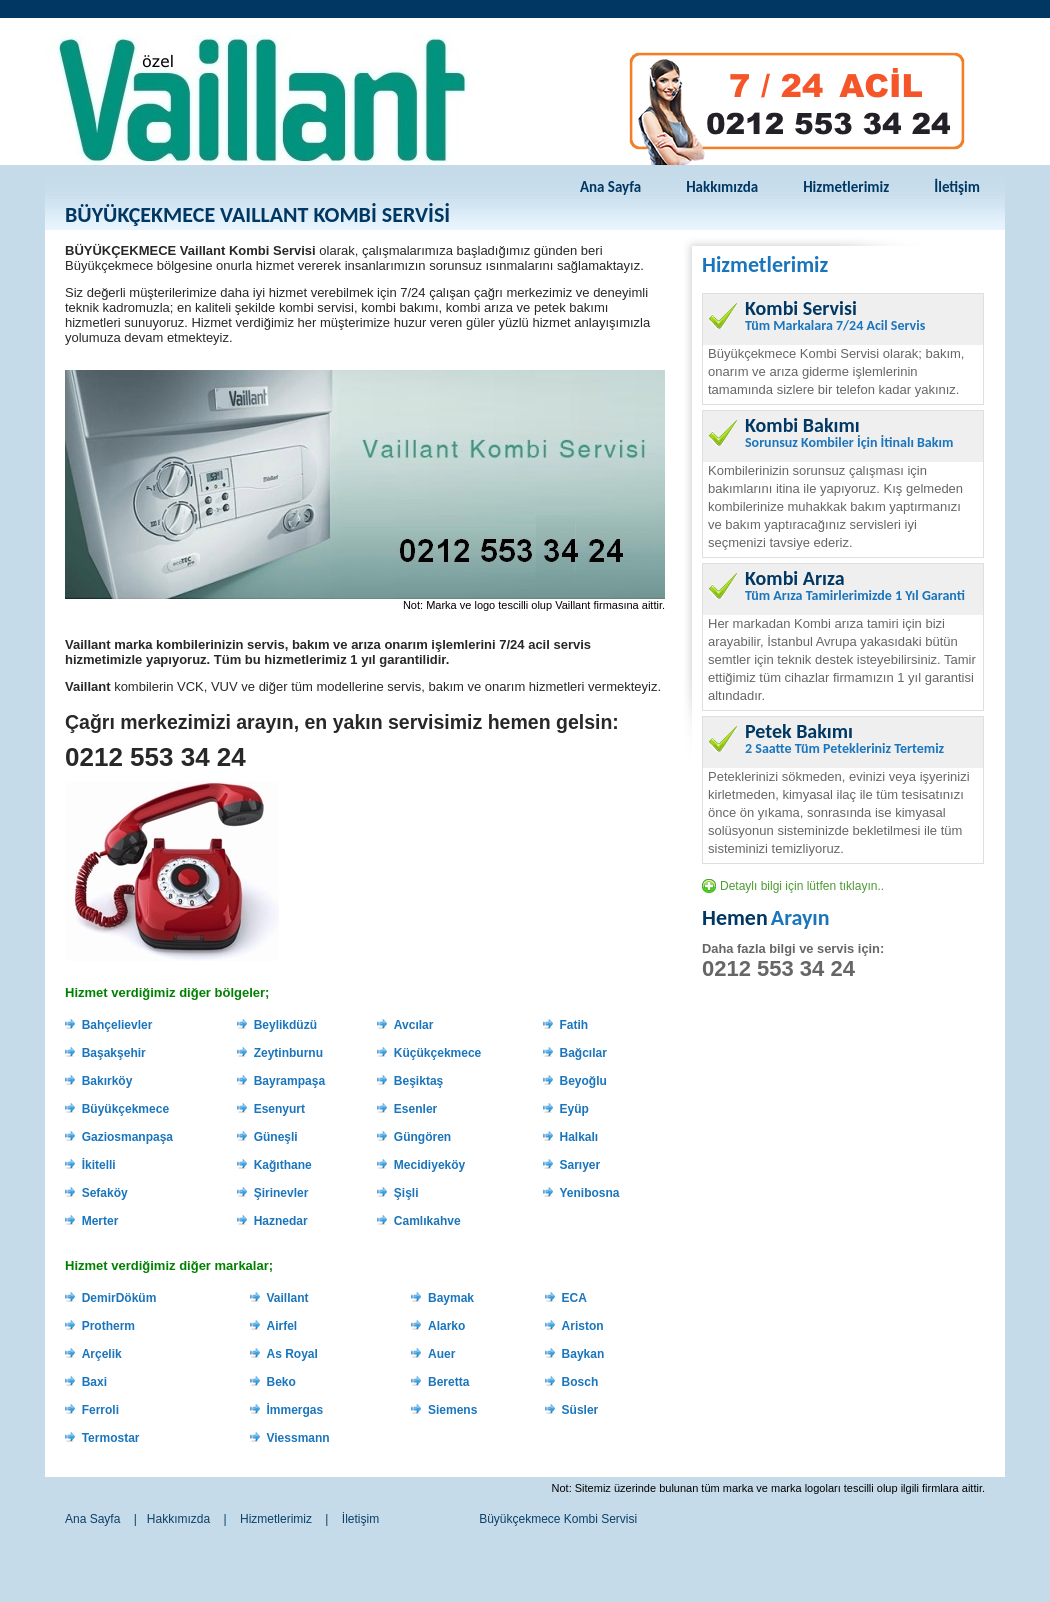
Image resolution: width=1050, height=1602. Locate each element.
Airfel (281, 1326)
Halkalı (579, 1137)
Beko (280, 1382)
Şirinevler (281, 1193)
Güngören (422, 1137)
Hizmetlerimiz (846, 187)
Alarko (446, 1326)
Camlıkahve (427, 1221)
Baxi (94, 1382)
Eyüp (574, 1109)
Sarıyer (580, 1165)
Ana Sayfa (610, 187)
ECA (574, 1298)
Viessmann (297, 1438)
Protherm (108, 1326)
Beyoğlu (583, 1081)
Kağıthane (283, 1165)
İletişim (957, 187)
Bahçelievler (117, 1025)
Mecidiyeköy (429, 1165)
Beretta (448, 1382)
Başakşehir (114, 1053)
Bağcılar (583, 1053)
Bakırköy (107, 1081)
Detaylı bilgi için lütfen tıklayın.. (802, 886)
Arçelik (102, 1354)
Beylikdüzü (285, 1025)
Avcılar (414, 1025)
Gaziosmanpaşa (127, 1137)
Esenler (415, 1109)
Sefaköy (105, 1193)
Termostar (111, 1438)
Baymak (451, 1298)
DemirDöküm (119, 1298)
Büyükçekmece (125, 1109)
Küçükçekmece (437, 1053)
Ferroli (100, 1410)
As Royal (291, 1354)
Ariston (583, 1326)
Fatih (574, 1025)
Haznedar (281, 1221)
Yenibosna (590, 1193)
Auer (441, 1354)
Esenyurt (279, 1109)
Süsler (580, 1410)
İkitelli (99, 1165)
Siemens (452, 1410)
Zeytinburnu (288, 1053)
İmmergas (294, 1410)
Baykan (583, 1354)
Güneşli (276, 1137)
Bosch (580, 1382)
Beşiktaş (418, 1081)
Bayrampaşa (289, 1081)
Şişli (406, 1193)
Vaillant (287, 1298)
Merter (100, 1221)
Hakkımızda (722, 187)
